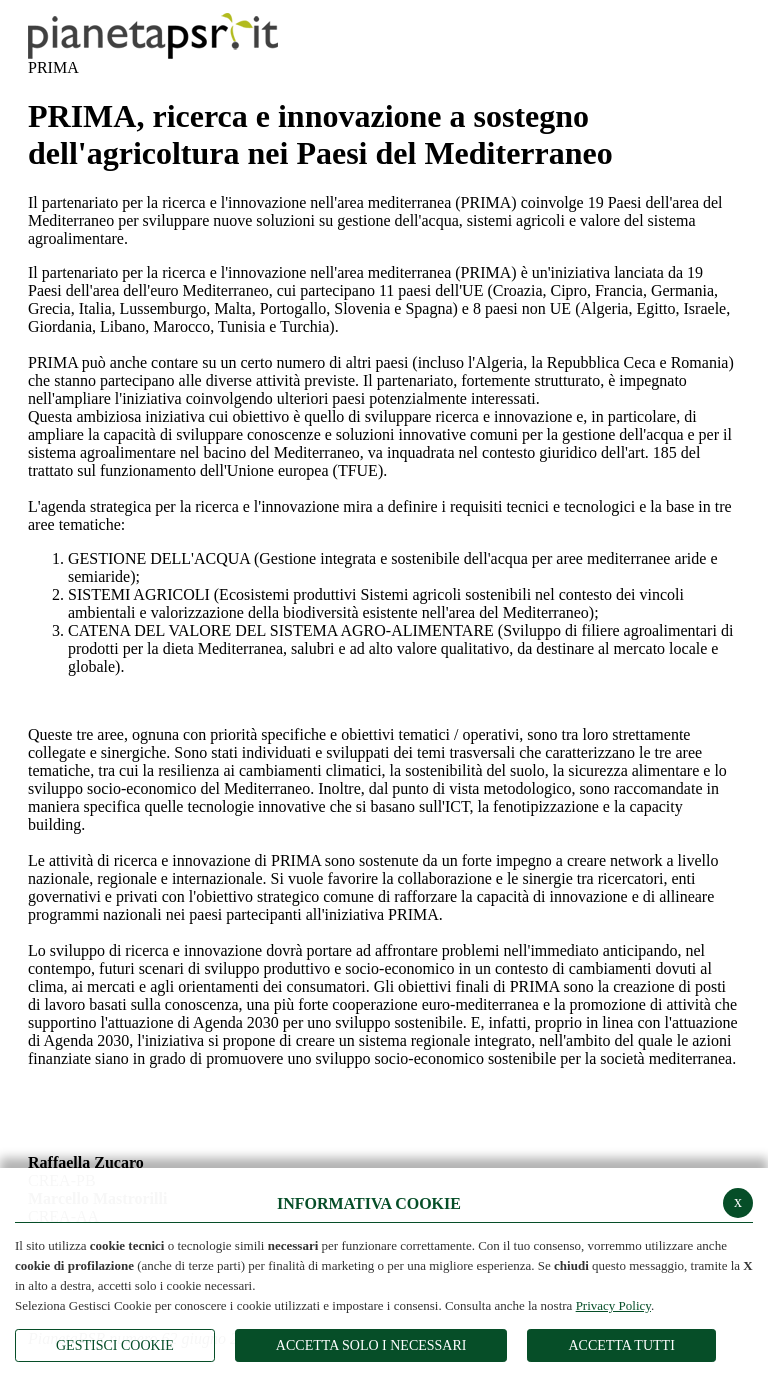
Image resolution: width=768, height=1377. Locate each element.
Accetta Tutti (621, 1345)
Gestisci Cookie (115, 1345)
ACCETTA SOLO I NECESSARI (371, 1345)
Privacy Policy (613, 1305)
